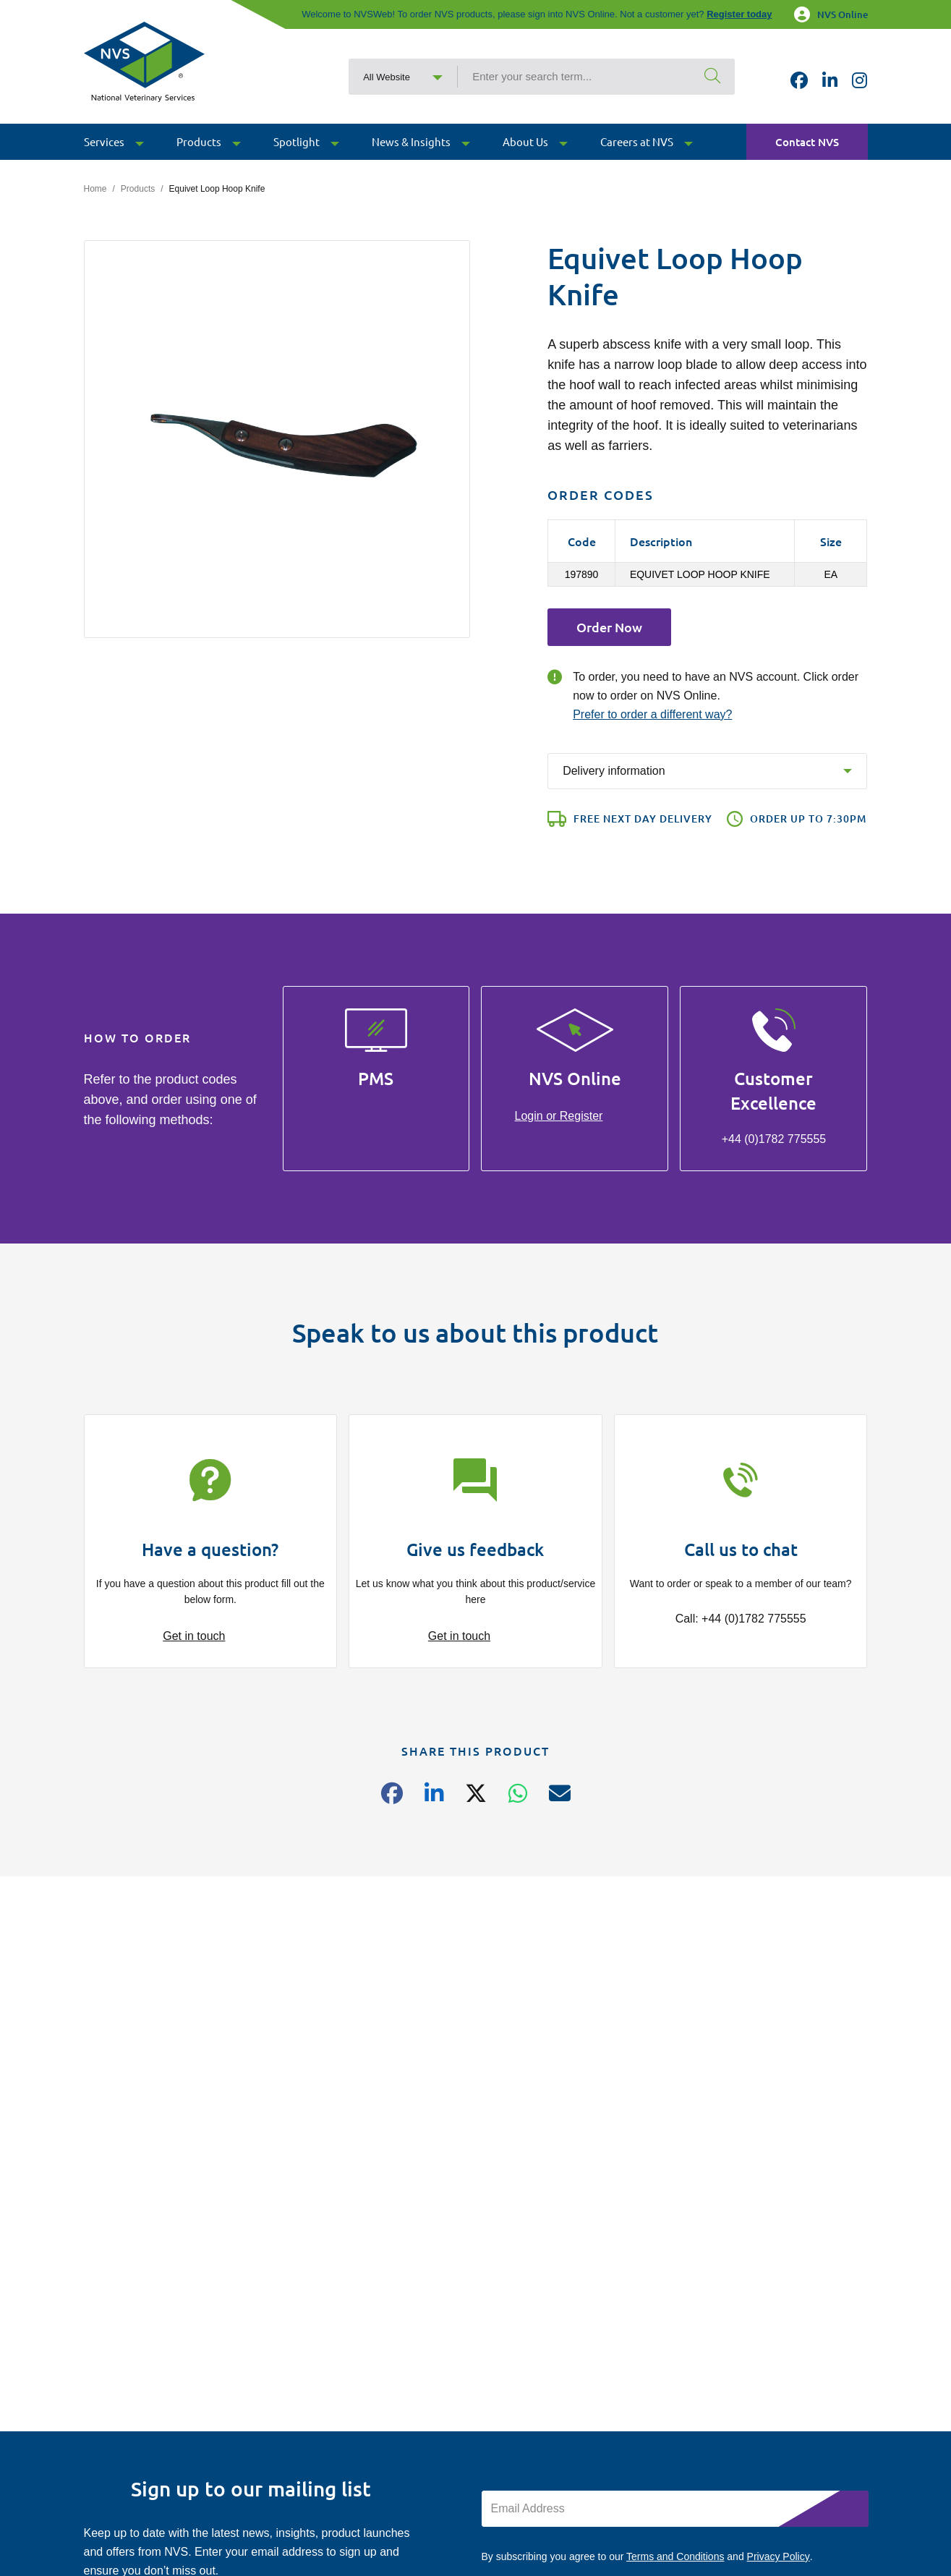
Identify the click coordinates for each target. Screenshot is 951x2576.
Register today (739, 14)
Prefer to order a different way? (652, 714)
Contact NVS (807, 142)
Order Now (609, 627)
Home (95, 189)
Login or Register (559, 1116)
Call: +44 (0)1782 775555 (740, 1618)
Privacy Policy (778, 2556)
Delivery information (614, 771)
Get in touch (194, 1636)
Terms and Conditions (675, 2556)
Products (138, 189)
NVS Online (831, 14)
